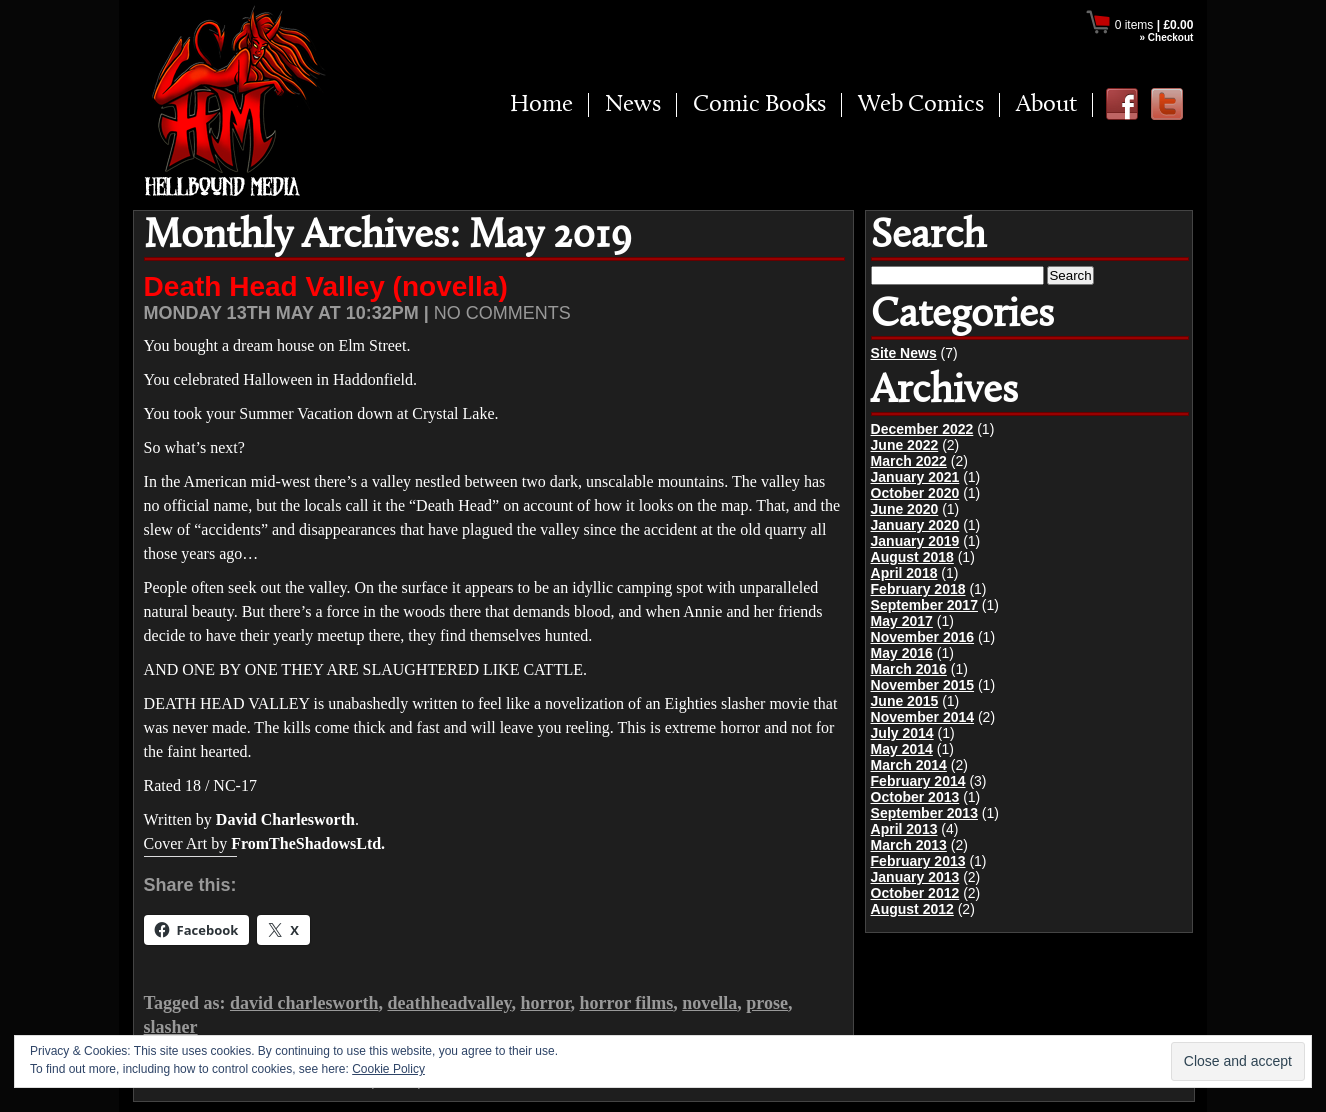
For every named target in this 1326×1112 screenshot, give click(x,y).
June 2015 (905, 701)
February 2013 (918, 861)
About (1046, 105)
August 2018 (912, 557)
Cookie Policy (388, 1069)
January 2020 (915, 525)
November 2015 (923, 685)
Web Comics (921, 105)
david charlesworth (304, 1003)
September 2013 (924, 813)
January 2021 (915, 477)
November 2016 (923, 637)
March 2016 (909, 669)
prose (767, 1003)
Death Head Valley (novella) (326, 286)
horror (545, 1003)
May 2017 (902, 621)
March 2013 (909, 845)
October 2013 (915, 797)
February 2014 (918, 781)
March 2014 (909, 765)
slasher (171, 1027)
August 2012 (912, 909)
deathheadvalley (449, 1003)
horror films (626, 1003)
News (633, 105)
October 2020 (915, 493)
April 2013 (904, 829)
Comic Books (759, 105)
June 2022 (905, 445)
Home (541, 105)
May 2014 (902, 749)
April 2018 (904, 573)
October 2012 (915, 893)
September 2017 (924, 605)
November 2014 (923, 717)
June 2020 (905, 509)
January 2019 (915, 541)
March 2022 (909, 461)
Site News (904, 353)
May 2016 (902, 653)
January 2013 (915, 877)
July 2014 (902, 733)
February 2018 (918, 589)
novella (709, 1003)
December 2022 (922, 429)
